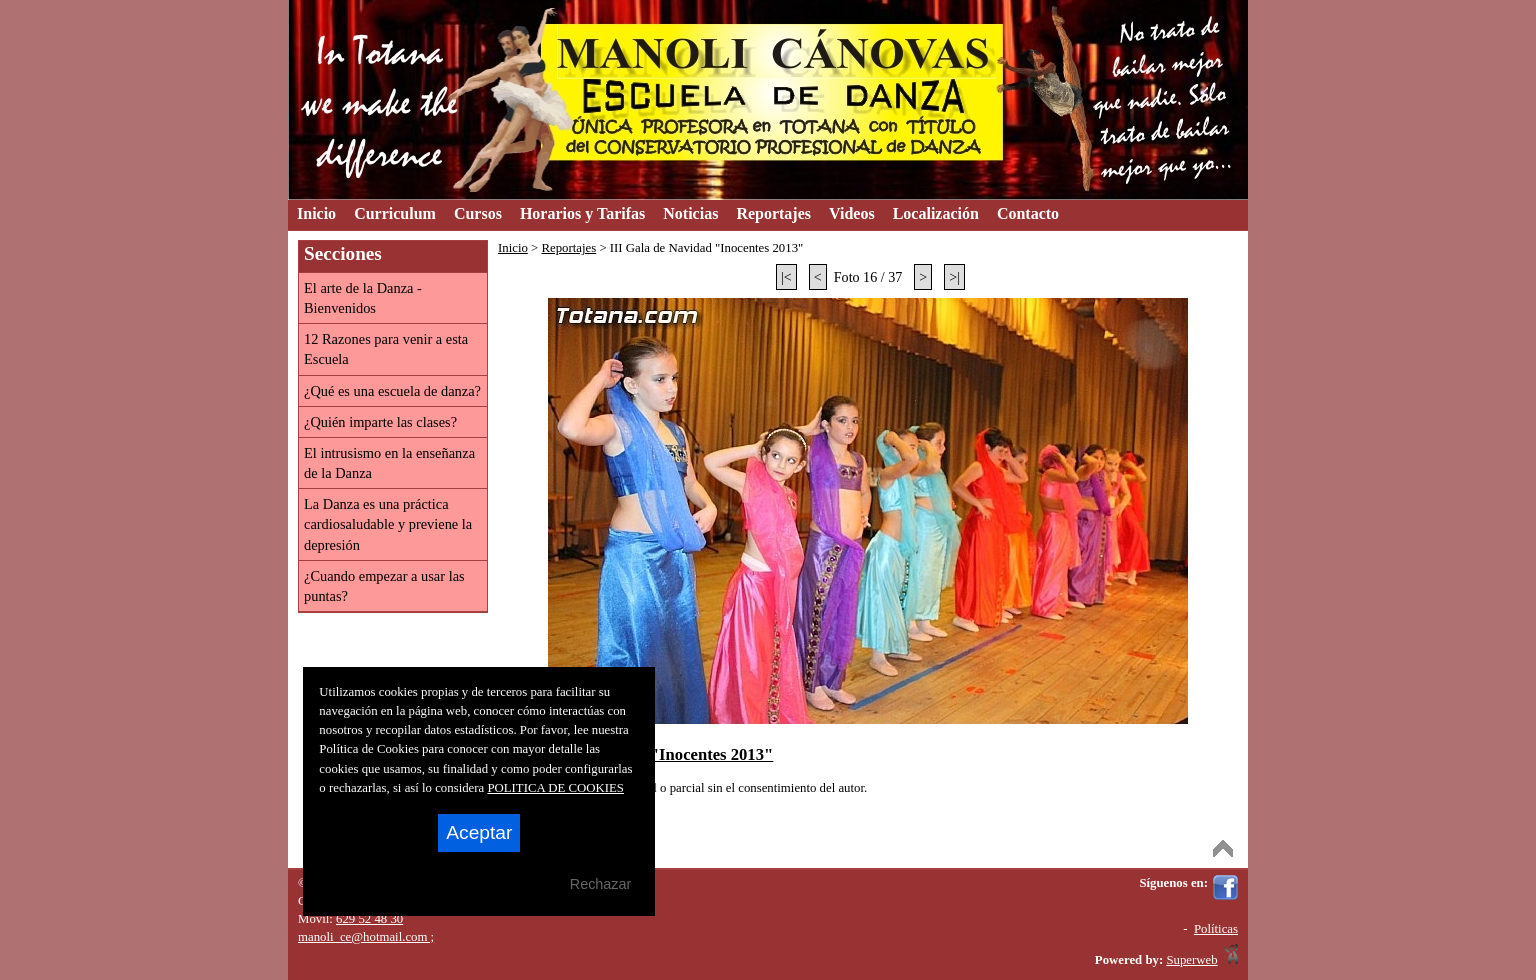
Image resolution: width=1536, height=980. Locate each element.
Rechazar (601, 884)
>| (954, 277)
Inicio (513, 248)
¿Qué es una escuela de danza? (392, 391)
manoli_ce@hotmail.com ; (366, 937)
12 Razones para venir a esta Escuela (386, 349)
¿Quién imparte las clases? (380, 422)
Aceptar (479, 832)
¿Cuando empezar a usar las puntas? (384, 586)
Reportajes (568, 248)
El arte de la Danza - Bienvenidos (363, 298)
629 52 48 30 (369, 919)
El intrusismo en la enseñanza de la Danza (389, 463)
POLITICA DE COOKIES (555, 788)
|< (786, 277)
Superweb (1191, 960)
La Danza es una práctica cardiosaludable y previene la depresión (388, 524)
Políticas (1216, 929)
